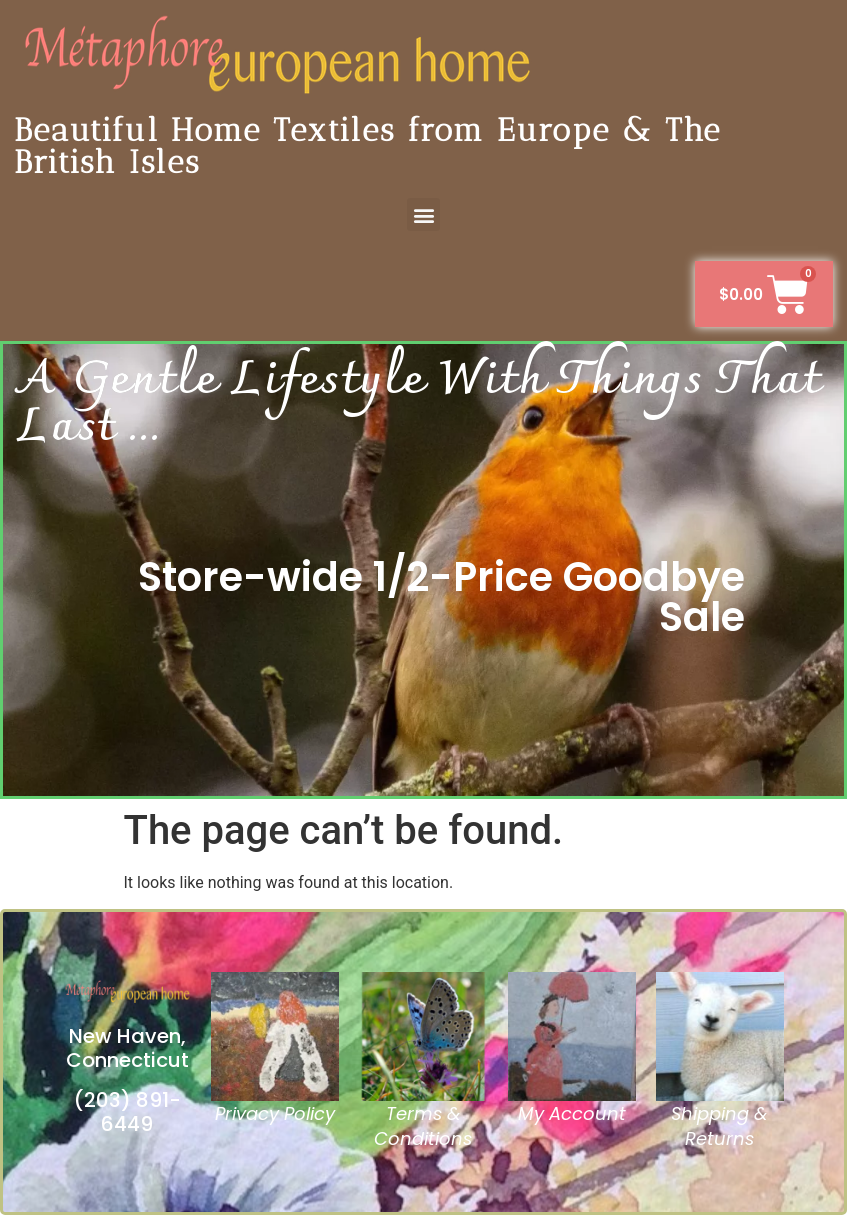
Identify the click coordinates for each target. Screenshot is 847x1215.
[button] (423, 214)
